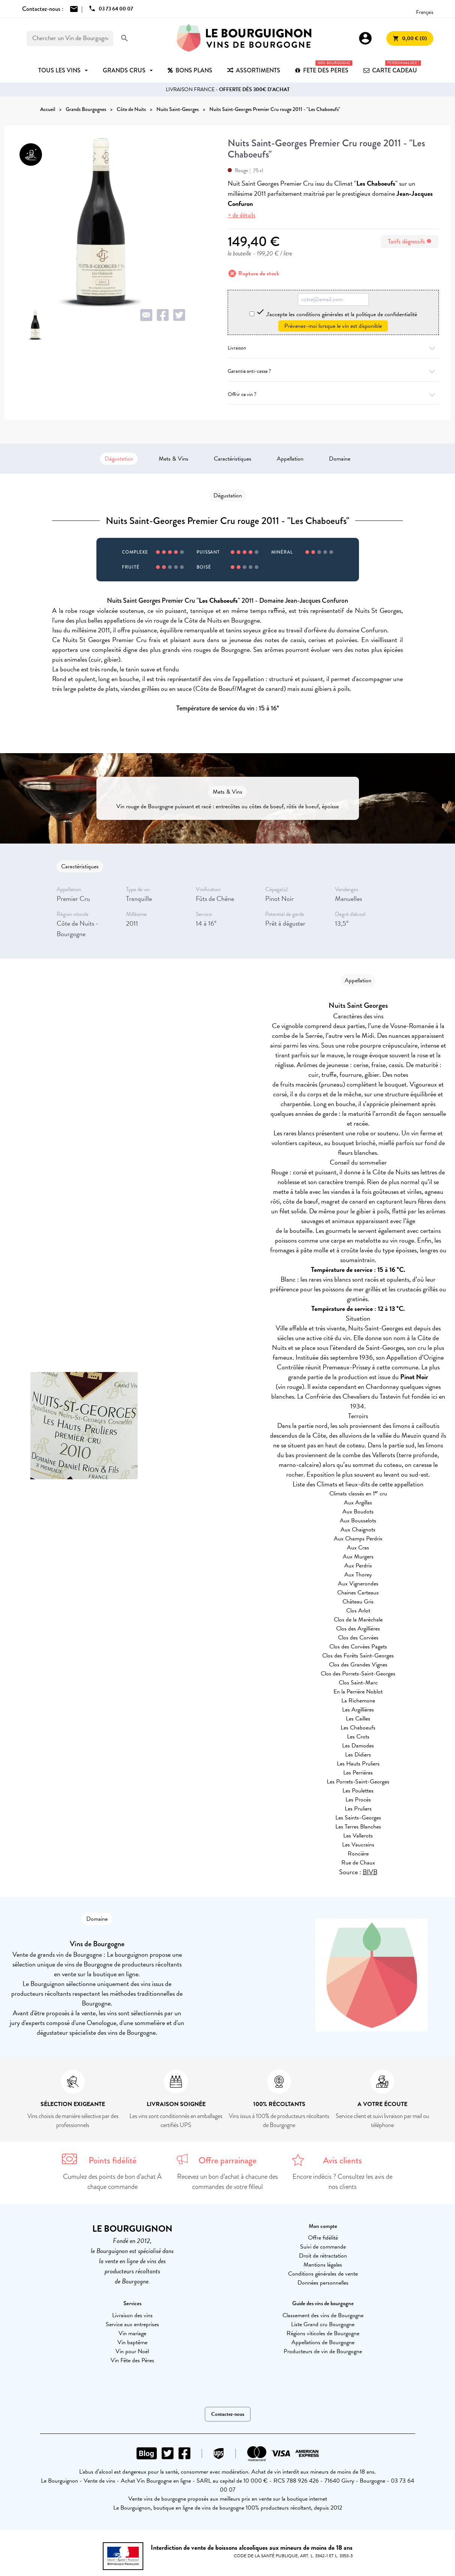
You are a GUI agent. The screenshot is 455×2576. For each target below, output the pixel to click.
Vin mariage (132, 2333)
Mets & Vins (173, 458)
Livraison (333, 348)
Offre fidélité (323, 2237)
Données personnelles (322, 2282)
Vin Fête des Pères (132, 2360)
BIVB (370, 1872)
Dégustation (119, 458)
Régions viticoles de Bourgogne (323, 2333)
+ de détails (241, 215)
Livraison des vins (132, 2315)
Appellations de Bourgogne (322, 2342)
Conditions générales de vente (323, 2273)
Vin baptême (132, 2342)
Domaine (339, 458)
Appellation (290, 458)
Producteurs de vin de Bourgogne (323, 2351)
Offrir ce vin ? (333, 394)
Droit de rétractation (323, 2255)
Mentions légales (322, 2264)
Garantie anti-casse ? (333, 371)
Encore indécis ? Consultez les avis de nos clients (342, 2182)
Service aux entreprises (132, 2324)
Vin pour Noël (132, 2351)
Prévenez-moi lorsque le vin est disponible (333, 325)
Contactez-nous (227, 2414)
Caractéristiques (232, 458)
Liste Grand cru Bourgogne (322, 2324)
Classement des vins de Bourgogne (322, 2315)
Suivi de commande (323, 2246)
